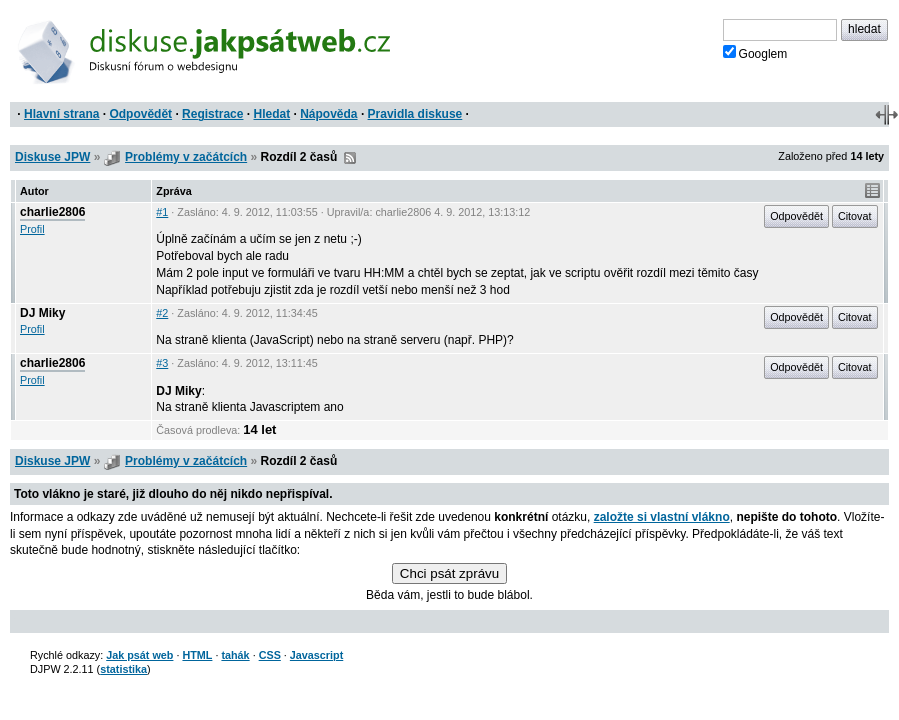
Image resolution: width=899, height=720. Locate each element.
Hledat (271, 114)
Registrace (212, 114)
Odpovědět (140, 114)
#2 (162, 313)
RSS (350, 158)
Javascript (316, 655)
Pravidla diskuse (415, 114)
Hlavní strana (61, 114)
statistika (123, 669)
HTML (197, 655)
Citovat (855, 216)
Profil (32, 229)
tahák (235, 655)
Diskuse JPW (52, 157)
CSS (270, 655)
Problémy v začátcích (186, 157)
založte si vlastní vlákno (662, 517)
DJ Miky (42, 313)
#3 (162, 363)
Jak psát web (139, 655)
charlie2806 (52, 212)
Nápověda (328, 114)
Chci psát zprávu (449, 573)
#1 (162, 212)
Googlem (755, 53)
